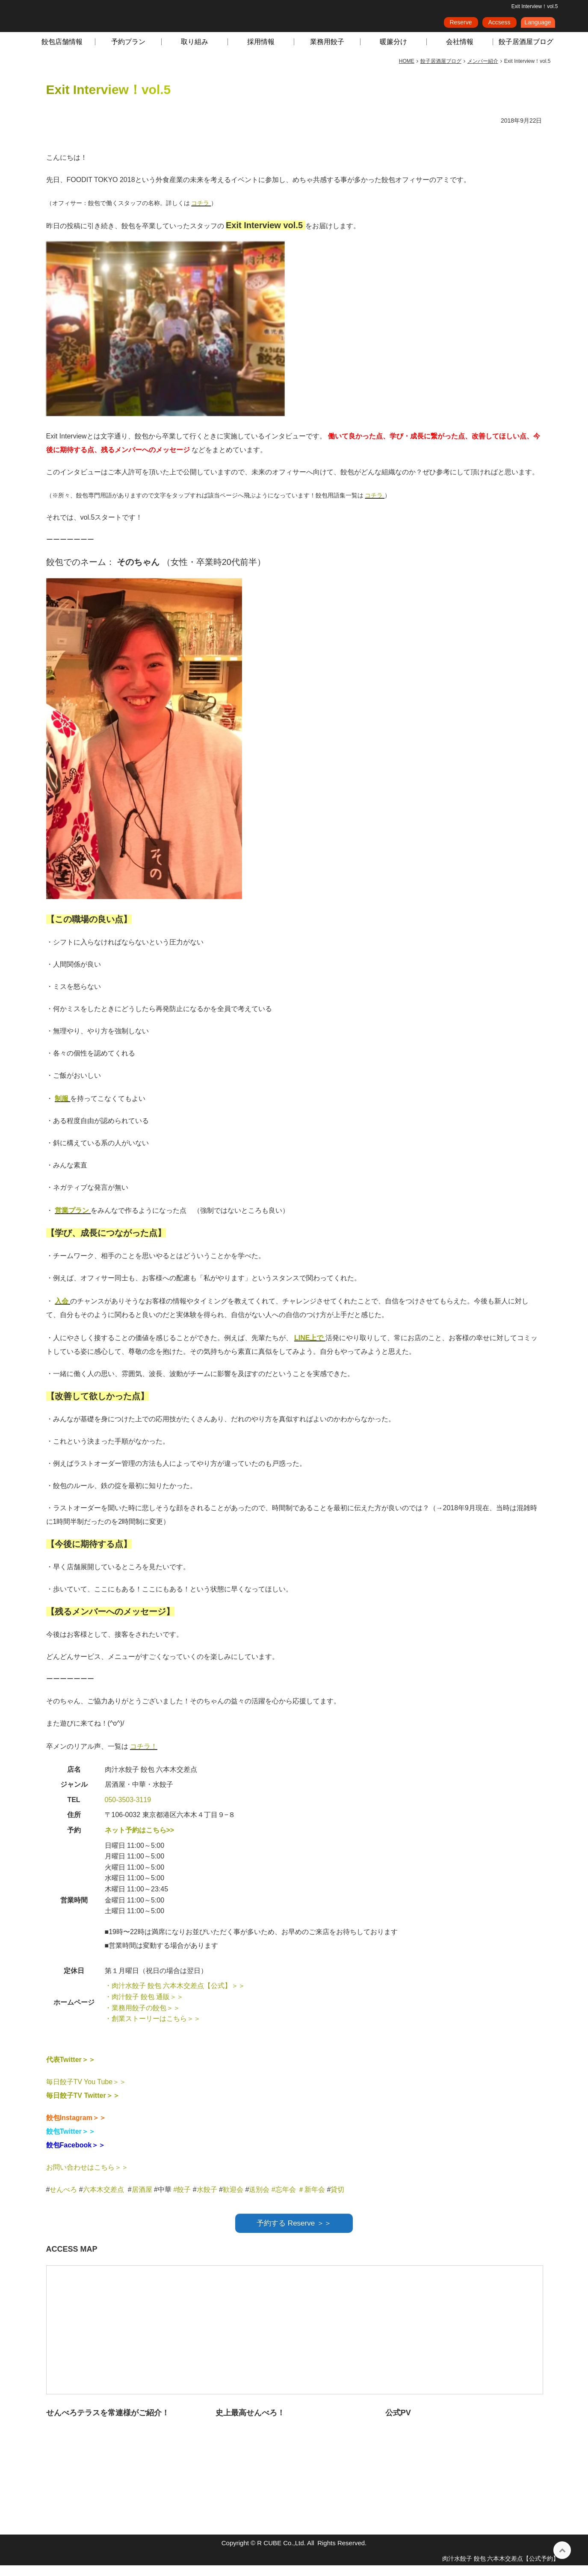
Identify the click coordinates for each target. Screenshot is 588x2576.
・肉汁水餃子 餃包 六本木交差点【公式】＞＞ (175, 1996)
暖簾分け (393, 52)
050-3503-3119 (128, 1810)
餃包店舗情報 (62, 52)
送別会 (259, 2200)
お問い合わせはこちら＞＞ (87, 2178)
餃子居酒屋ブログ (526, 52)
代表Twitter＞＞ (70, 2070)
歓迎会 (233, 2200)
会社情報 (459, 52)
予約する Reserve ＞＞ (294, 2234)
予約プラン (128, 52)
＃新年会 (311, 2200)
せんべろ (63, 2200)
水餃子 (208, 2200)
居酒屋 (142, 2200)
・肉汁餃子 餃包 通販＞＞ (144, 2007)
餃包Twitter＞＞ (70, 2142)
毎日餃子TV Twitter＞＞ (83, 2106)
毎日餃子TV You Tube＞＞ (86, 2092)
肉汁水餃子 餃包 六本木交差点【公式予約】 (500, 2569)
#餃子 (182, 2200)
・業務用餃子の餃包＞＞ (142, 2018)
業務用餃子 (327, 52)
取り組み (194, 52)
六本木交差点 (103, 2200)
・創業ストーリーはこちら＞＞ (153, 2029)
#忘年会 (284, 2200)
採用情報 (261, 52)
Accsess (499, 25)
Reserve (460, 25)
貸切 (337, 2200)
